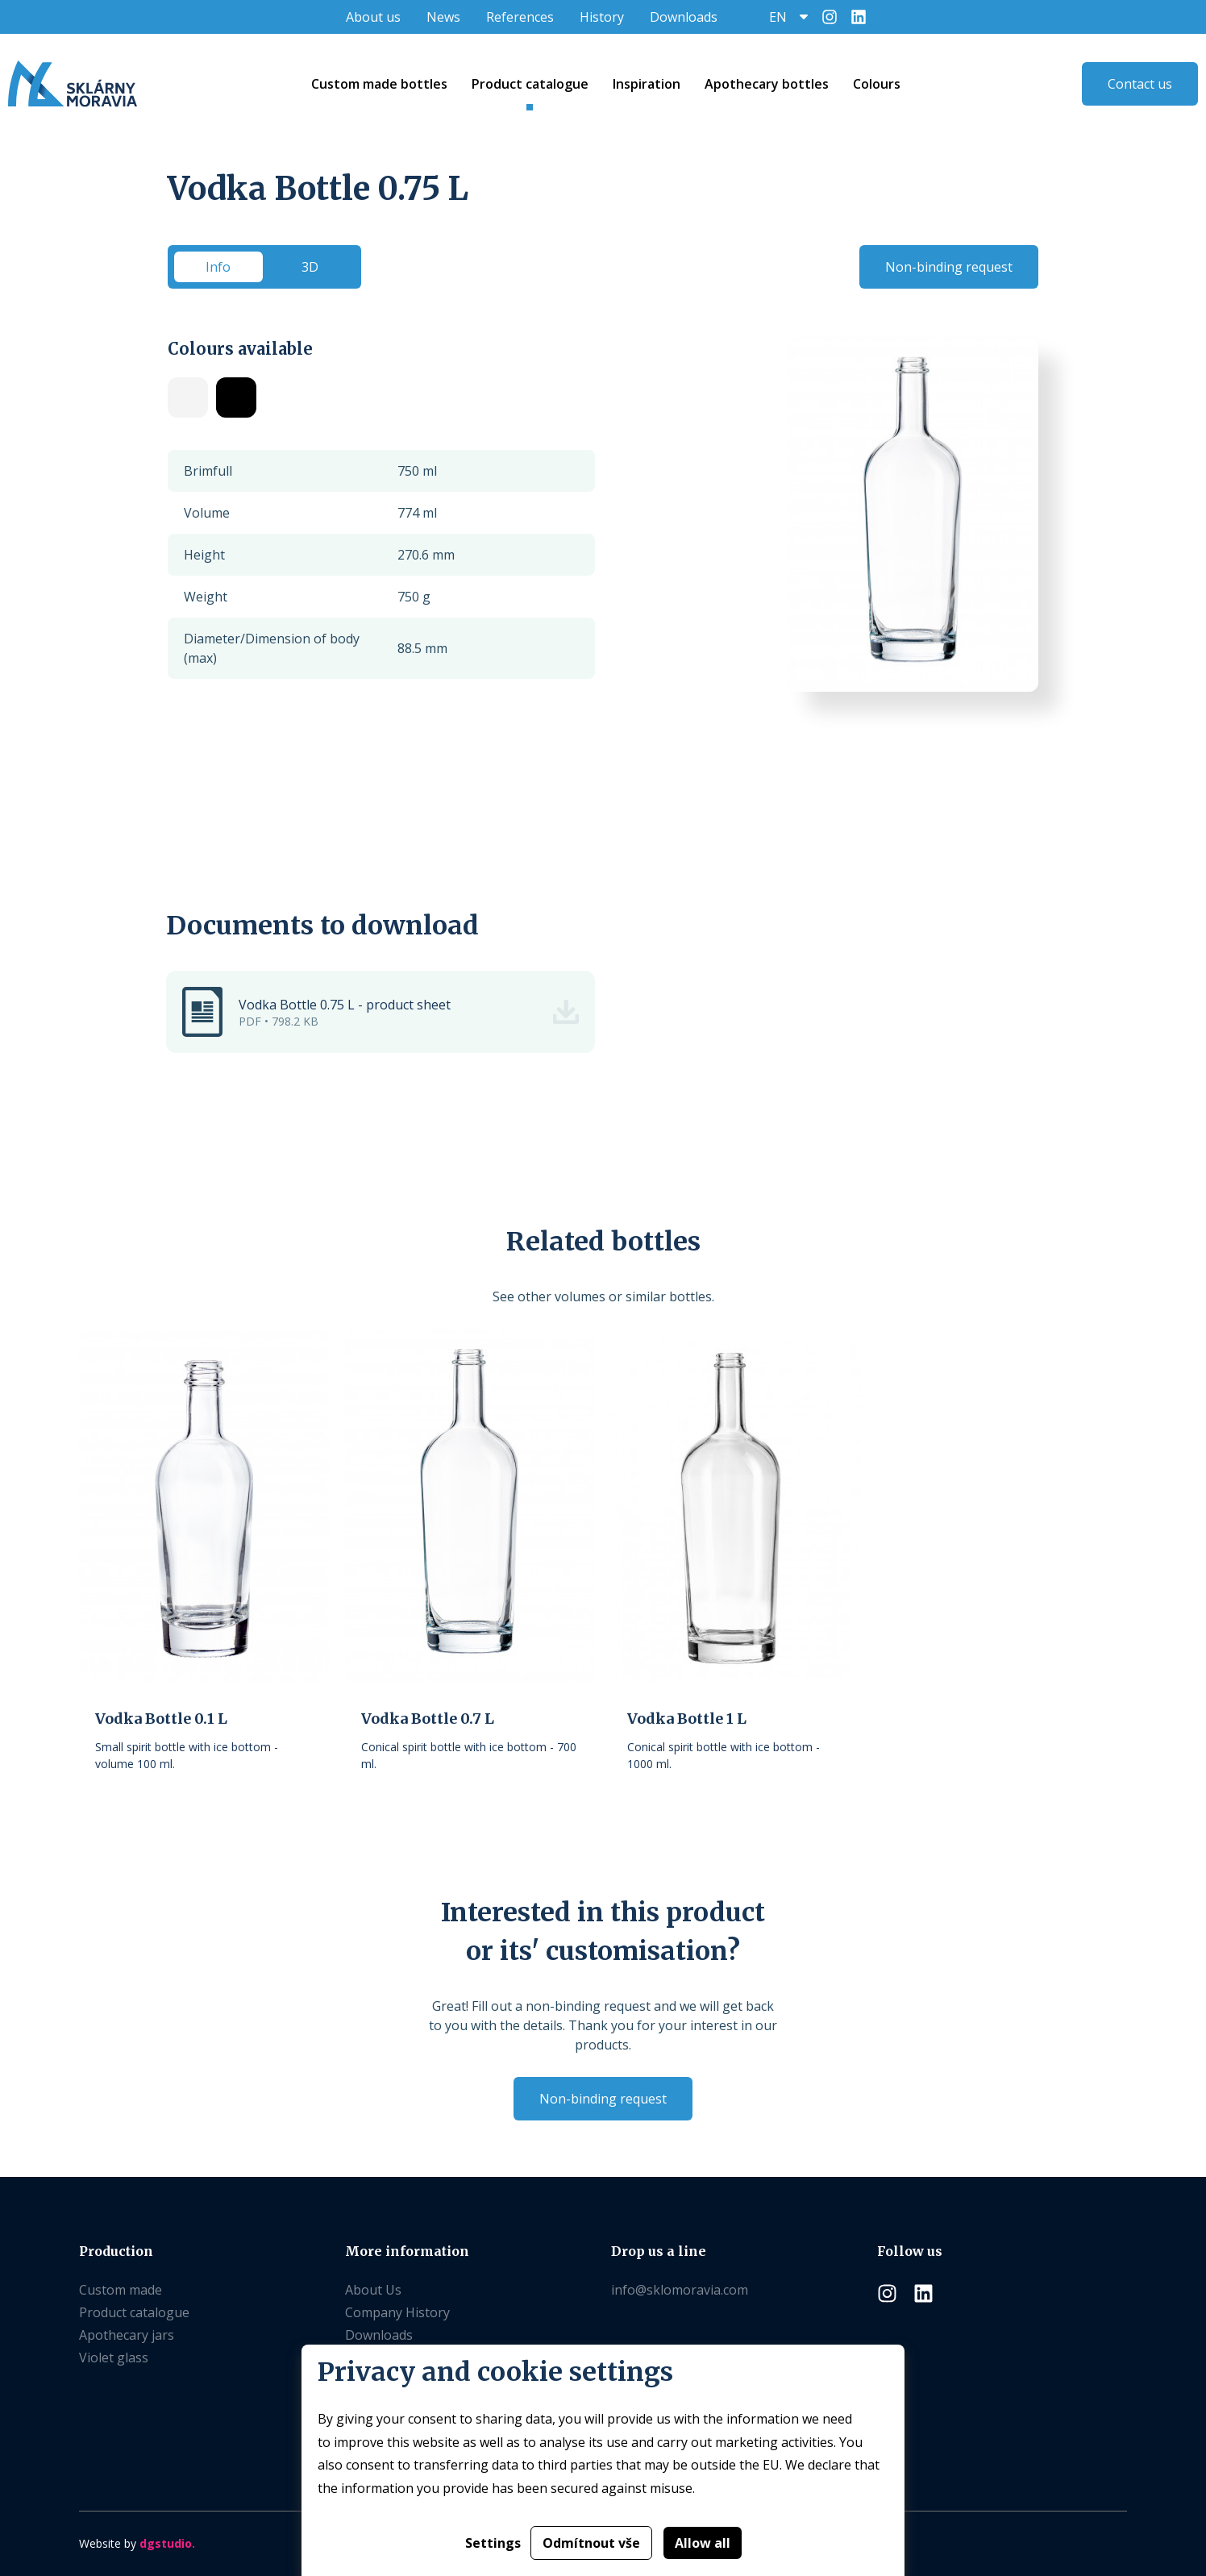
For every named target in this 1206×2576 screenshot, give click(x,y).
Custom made (120, 2290)
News (443, 17)
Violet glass (113, 2357)
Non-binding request (949, 267)
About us (373, 17)
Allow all (702, 2543)
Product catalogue (134, 2312)
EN (778, 17)
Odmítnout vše (591, 2543)
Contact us (1140, 84)
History (602, 17)
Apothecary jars (126, 2335)
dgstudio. (167, 2543)
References (520, 17)
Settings (493, 2543)
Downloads (683, 17)
